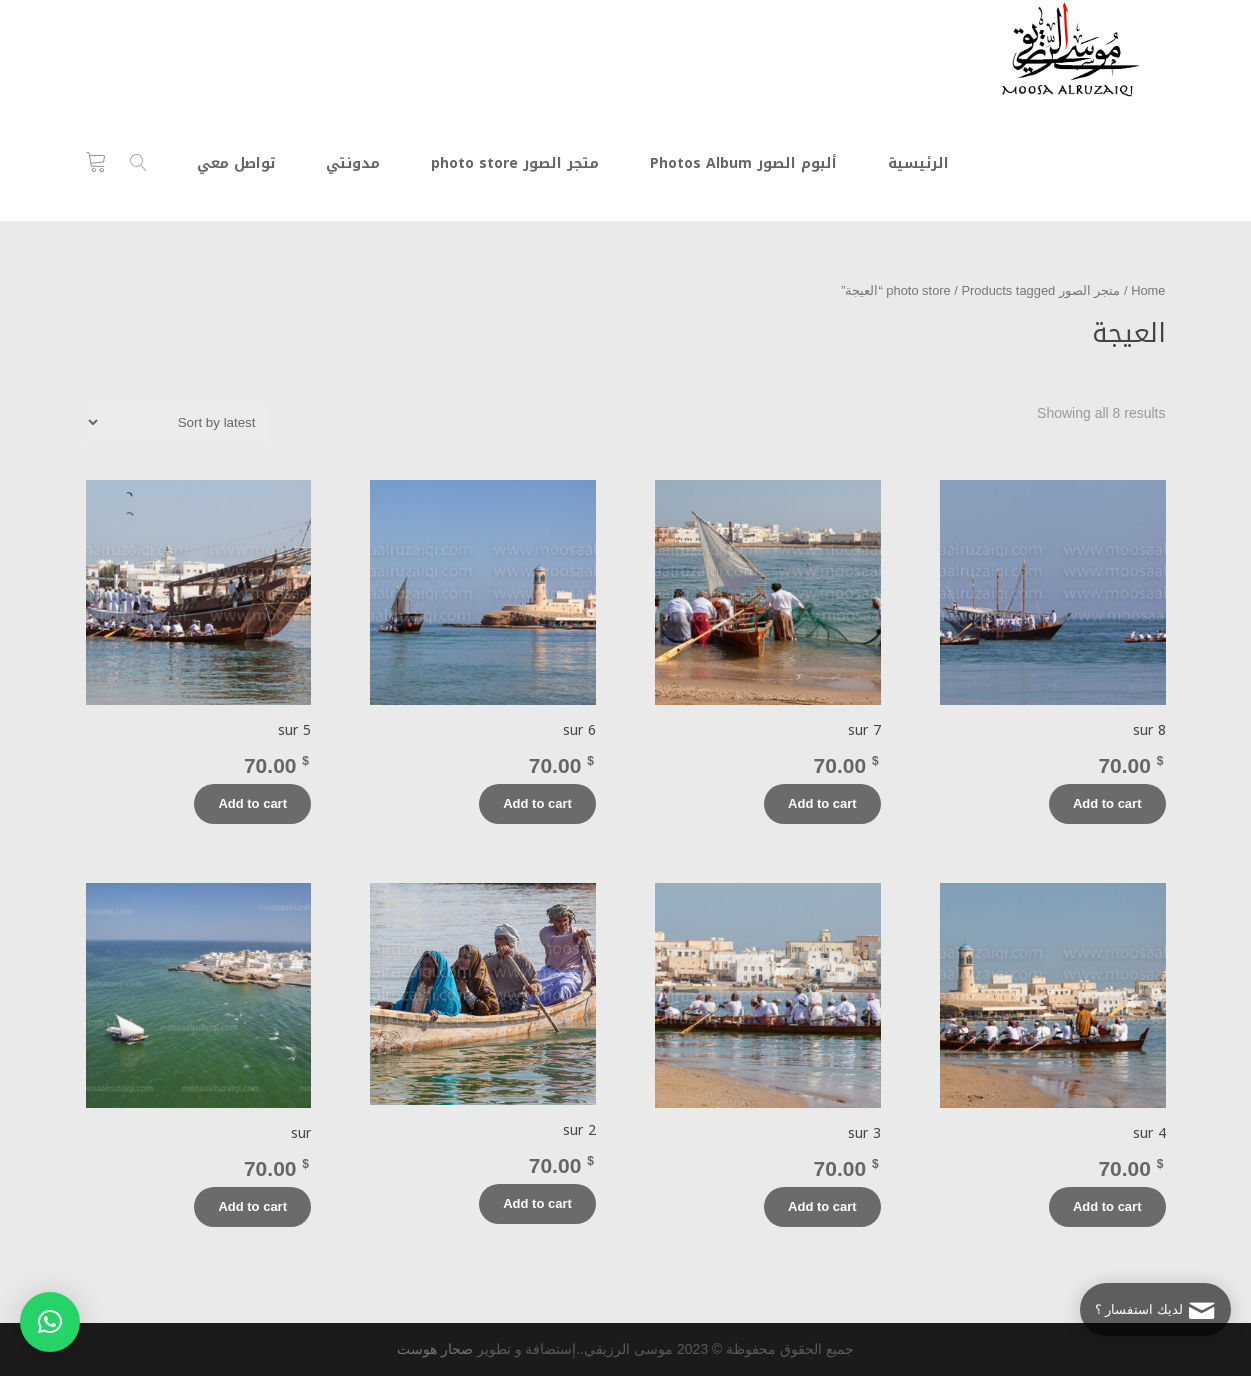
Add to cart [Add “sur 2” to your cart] (537, 1203)
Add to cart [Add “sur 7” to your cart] (822, 803)
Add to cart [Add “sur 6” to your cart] (537, 803)
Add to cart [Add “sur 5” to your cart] (252, 803)
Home (1148, 290)
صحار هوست (435, 1349)
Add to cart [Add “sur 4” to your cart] (1107, 1206)
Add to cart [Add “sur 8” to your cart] (1107, 803)
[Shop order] (177, 422)
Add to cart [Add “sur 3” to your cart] (822, 1206)
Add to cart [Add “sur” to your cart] (252, 1206)
